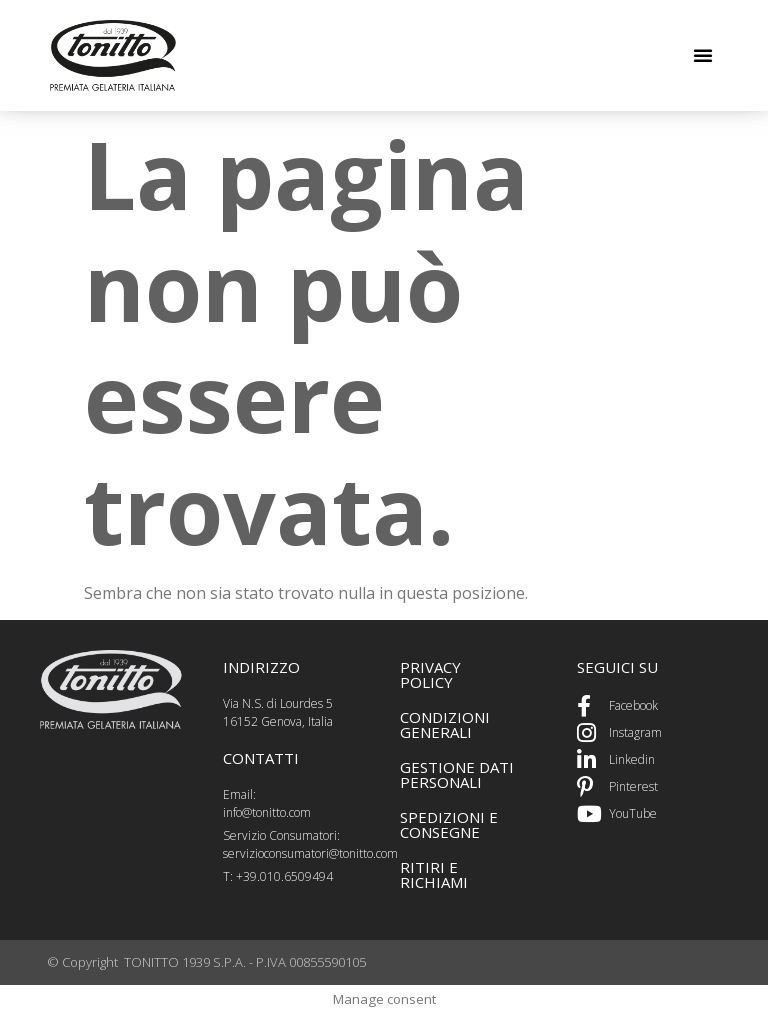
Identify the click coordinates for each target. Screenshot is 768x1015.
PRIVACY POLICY (430, 674)
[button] (703, 55)
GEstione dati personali (457, 774)
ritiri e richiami (434, 874)
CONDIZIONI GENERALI (445, 724)
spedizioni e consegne (449, 824)
